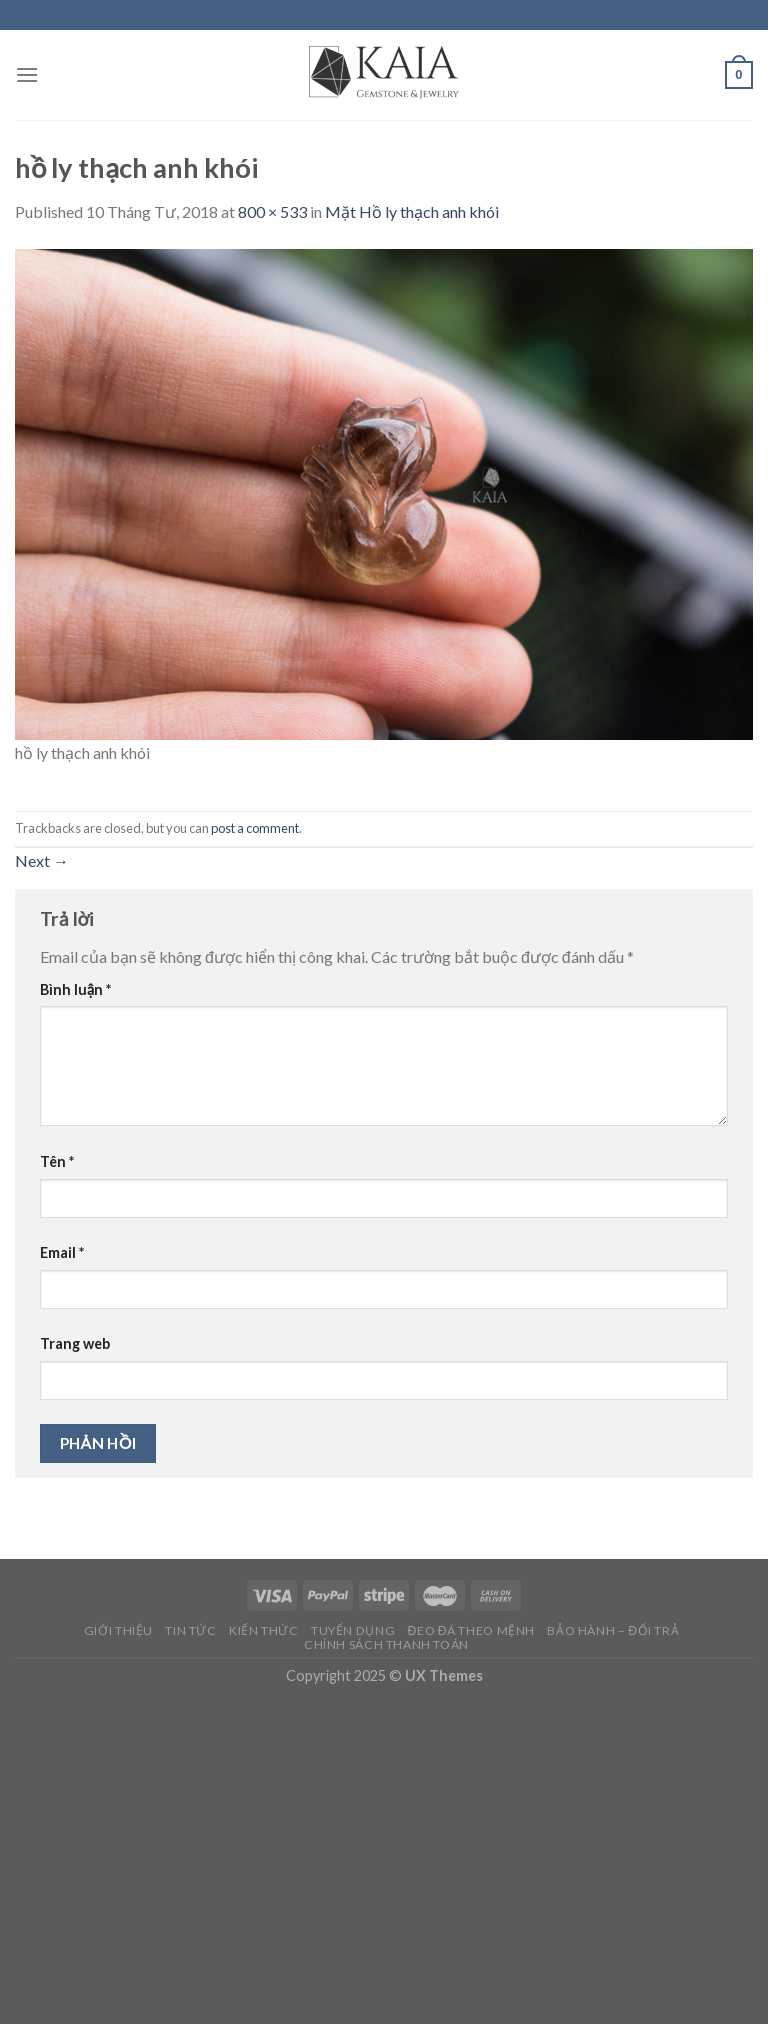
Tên (57, 1161)
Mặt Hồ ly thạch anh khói (412, 211)
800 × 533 (272, 211)
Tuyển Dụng (353, 1630)
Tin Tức (190, 1630)
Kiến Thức (264, 1630)
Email (62, 1252)
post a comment (255, 828)
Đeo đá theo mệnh (471, 1630)
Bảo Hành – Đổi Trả (613, 1630)
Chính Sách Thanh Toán (386, 1644)
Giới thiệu (118, 1630)
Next (42, 860)
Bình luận (75, 989)
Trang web (75, 1343)
